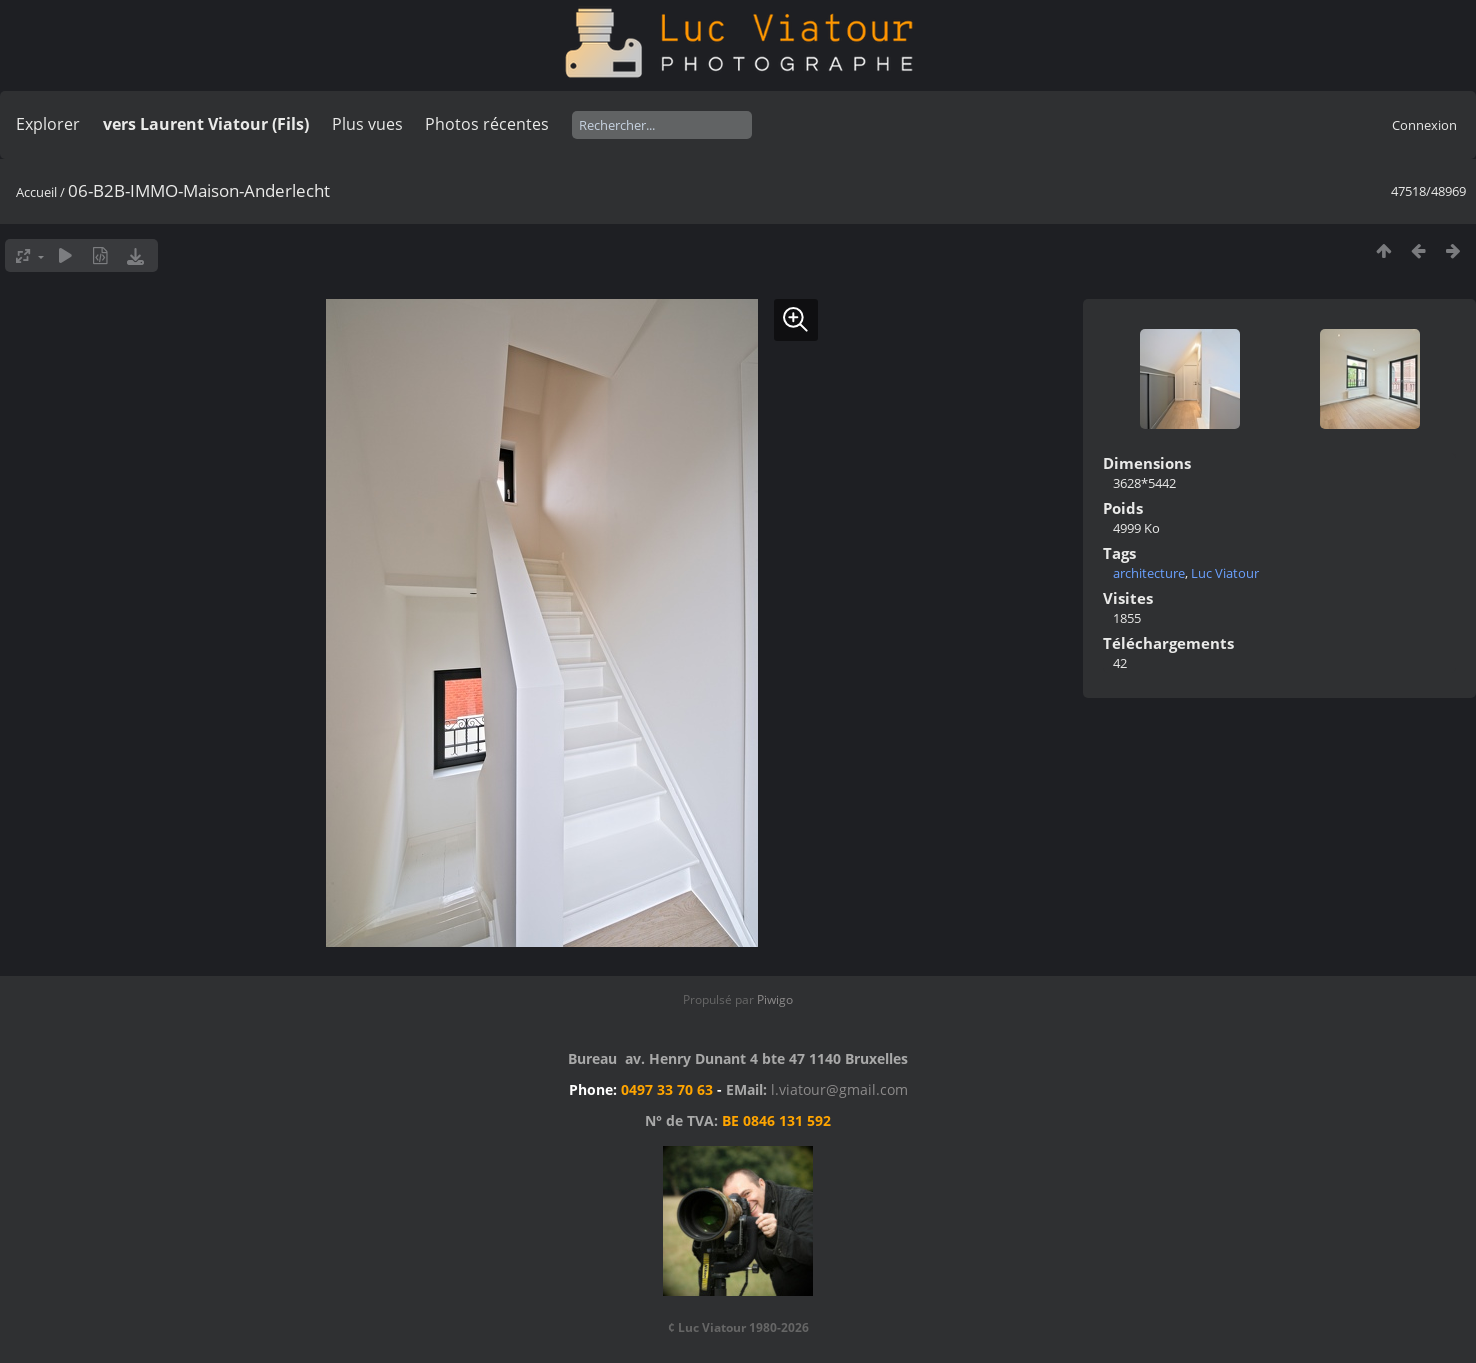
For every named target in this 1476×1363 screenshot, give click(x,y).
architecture (1149, 573)
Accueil (36, 192)
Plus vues (367, 124)
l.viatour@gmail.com (839, 1089)
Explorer (48, 124)
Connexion (1424, 125)
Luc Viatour (1225, 573)
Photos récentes (487, 124)
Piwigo (775, 999)
